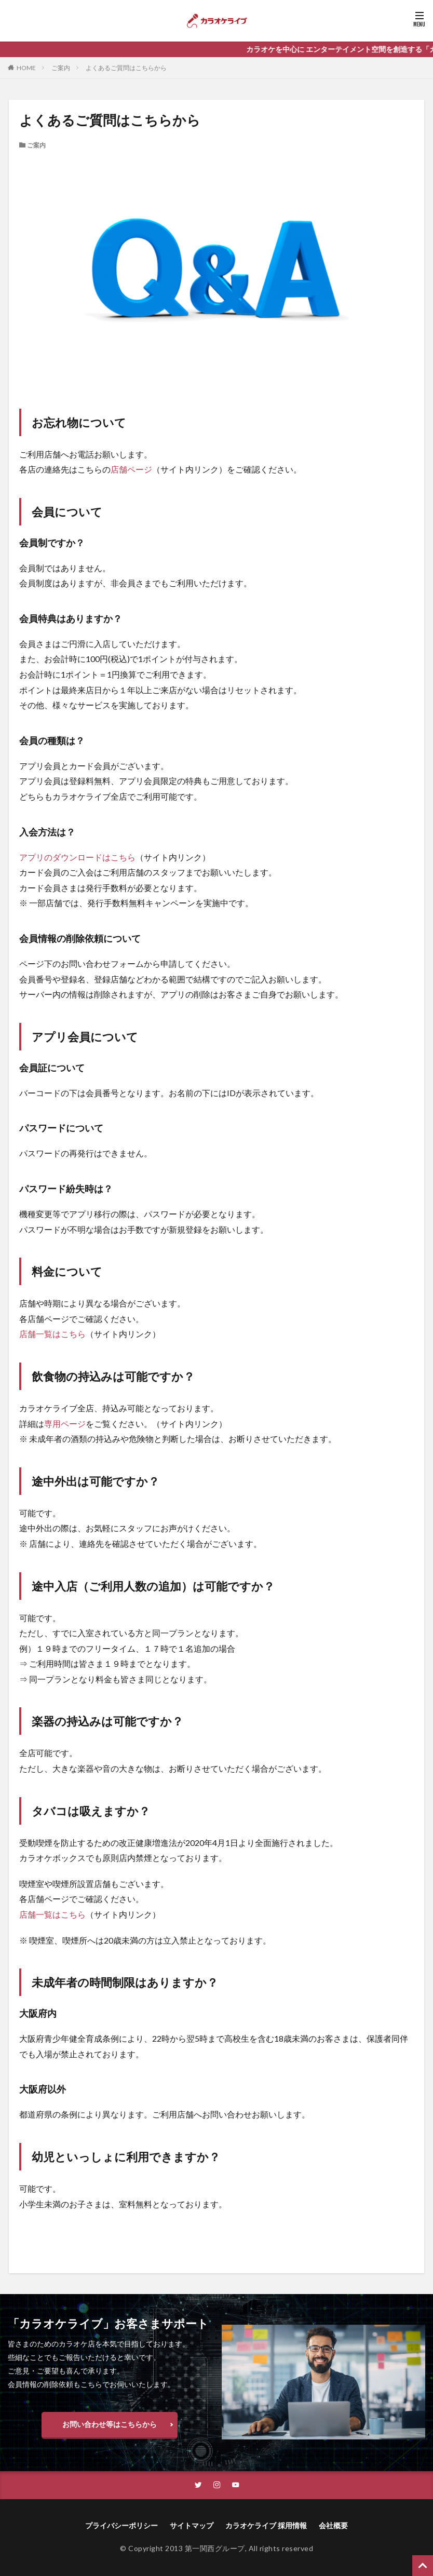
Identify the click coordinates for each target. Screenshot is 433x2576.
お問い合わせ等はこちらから (109, 2424)
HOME (26, 68)
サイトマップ (191, 2525)
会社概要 (333, 2525)
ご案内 (60, 68)
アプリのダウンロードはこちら (77, 857)
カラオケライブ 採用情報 (266, 2525)
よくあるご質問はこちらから (126, 68)
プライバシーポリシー (121, 2525)
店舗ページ (131, 469)
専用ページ (65, 1423)
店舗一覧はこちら (52, 1334)
